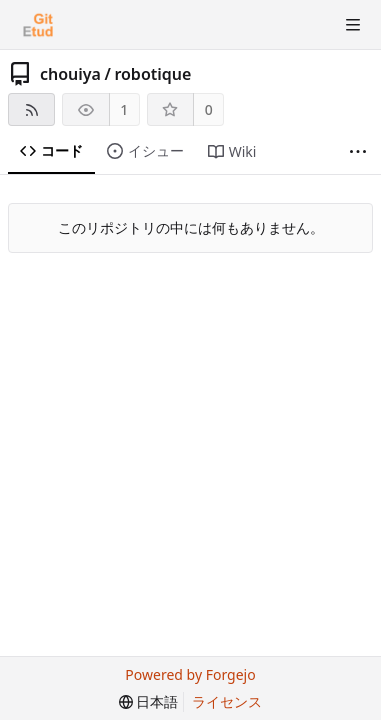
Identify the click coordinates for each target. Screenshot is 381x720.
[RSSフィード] (31, 109)
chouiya (70, 74)
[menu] (149, 702)
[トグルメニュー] (353, 25)
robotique (152, 74)
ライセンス (227, 701)
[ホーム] (38, 25)
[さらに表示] (358, 152)
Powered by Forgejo (190, 674)
